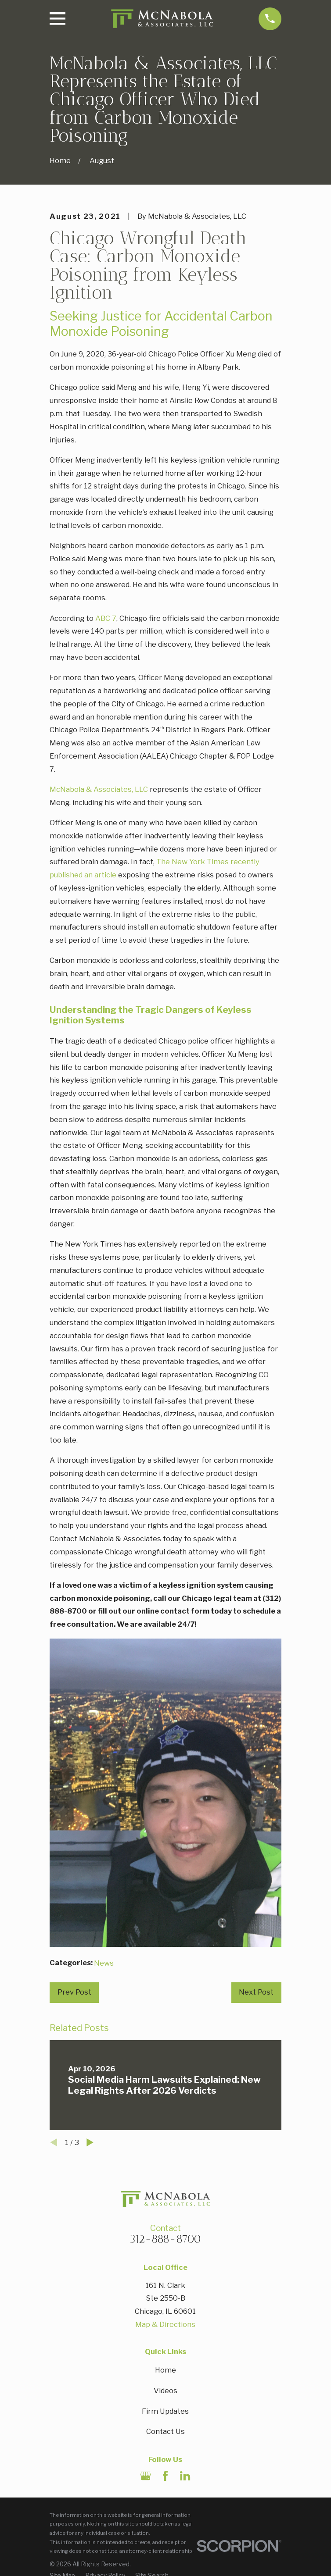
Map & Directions (165, 2324)
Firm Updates (165, 2411)
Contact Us (165, 2431)
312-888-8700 (165, 2239)
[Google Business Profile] (145, 2476)
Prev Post (74, 1992)
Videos (165, 2390)
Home (165, 2370)
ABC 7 (105, 618)
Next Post (256, 1992)
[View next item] (90, 2142)
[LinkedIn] (185, 2476)
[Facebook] (165, 2476)
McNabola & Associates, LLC (99, 789)
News (104, 1963)
